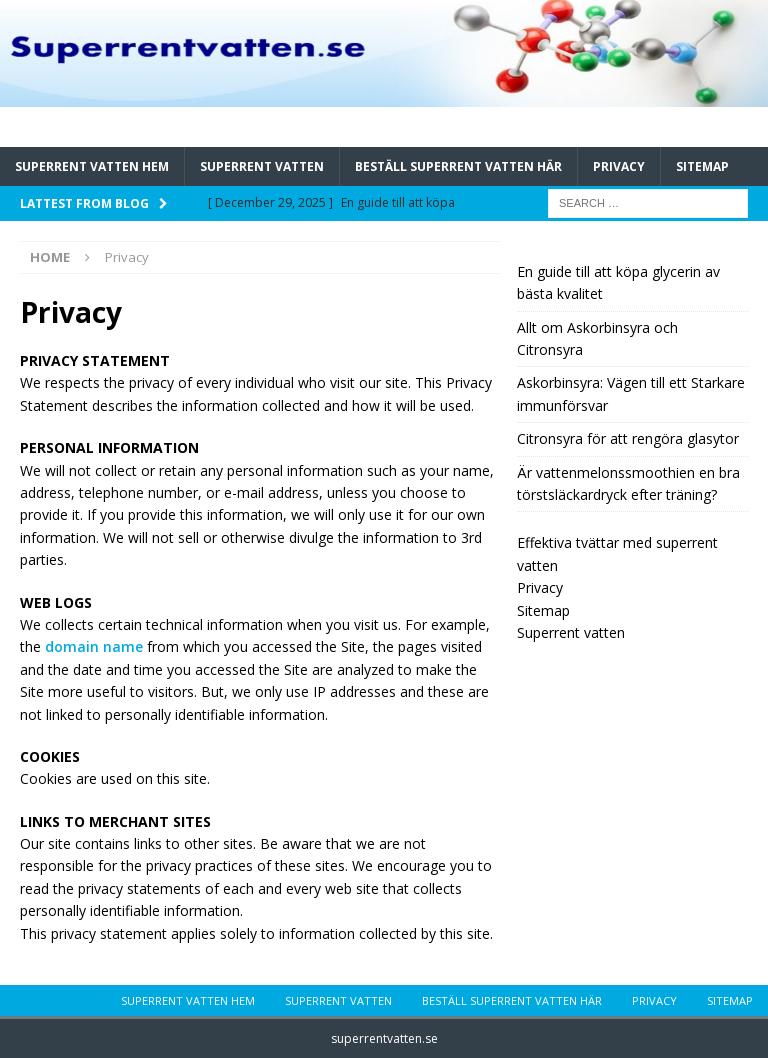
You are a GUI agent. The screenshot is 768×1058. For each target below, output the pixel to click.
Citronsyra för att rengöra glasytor (628, 438)
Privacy (619, 166)
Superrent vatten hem (92, 166)
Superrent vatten (262, 166)
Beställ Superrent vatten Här (458, 166)
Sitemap (702, 166)
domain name (94, 646)
